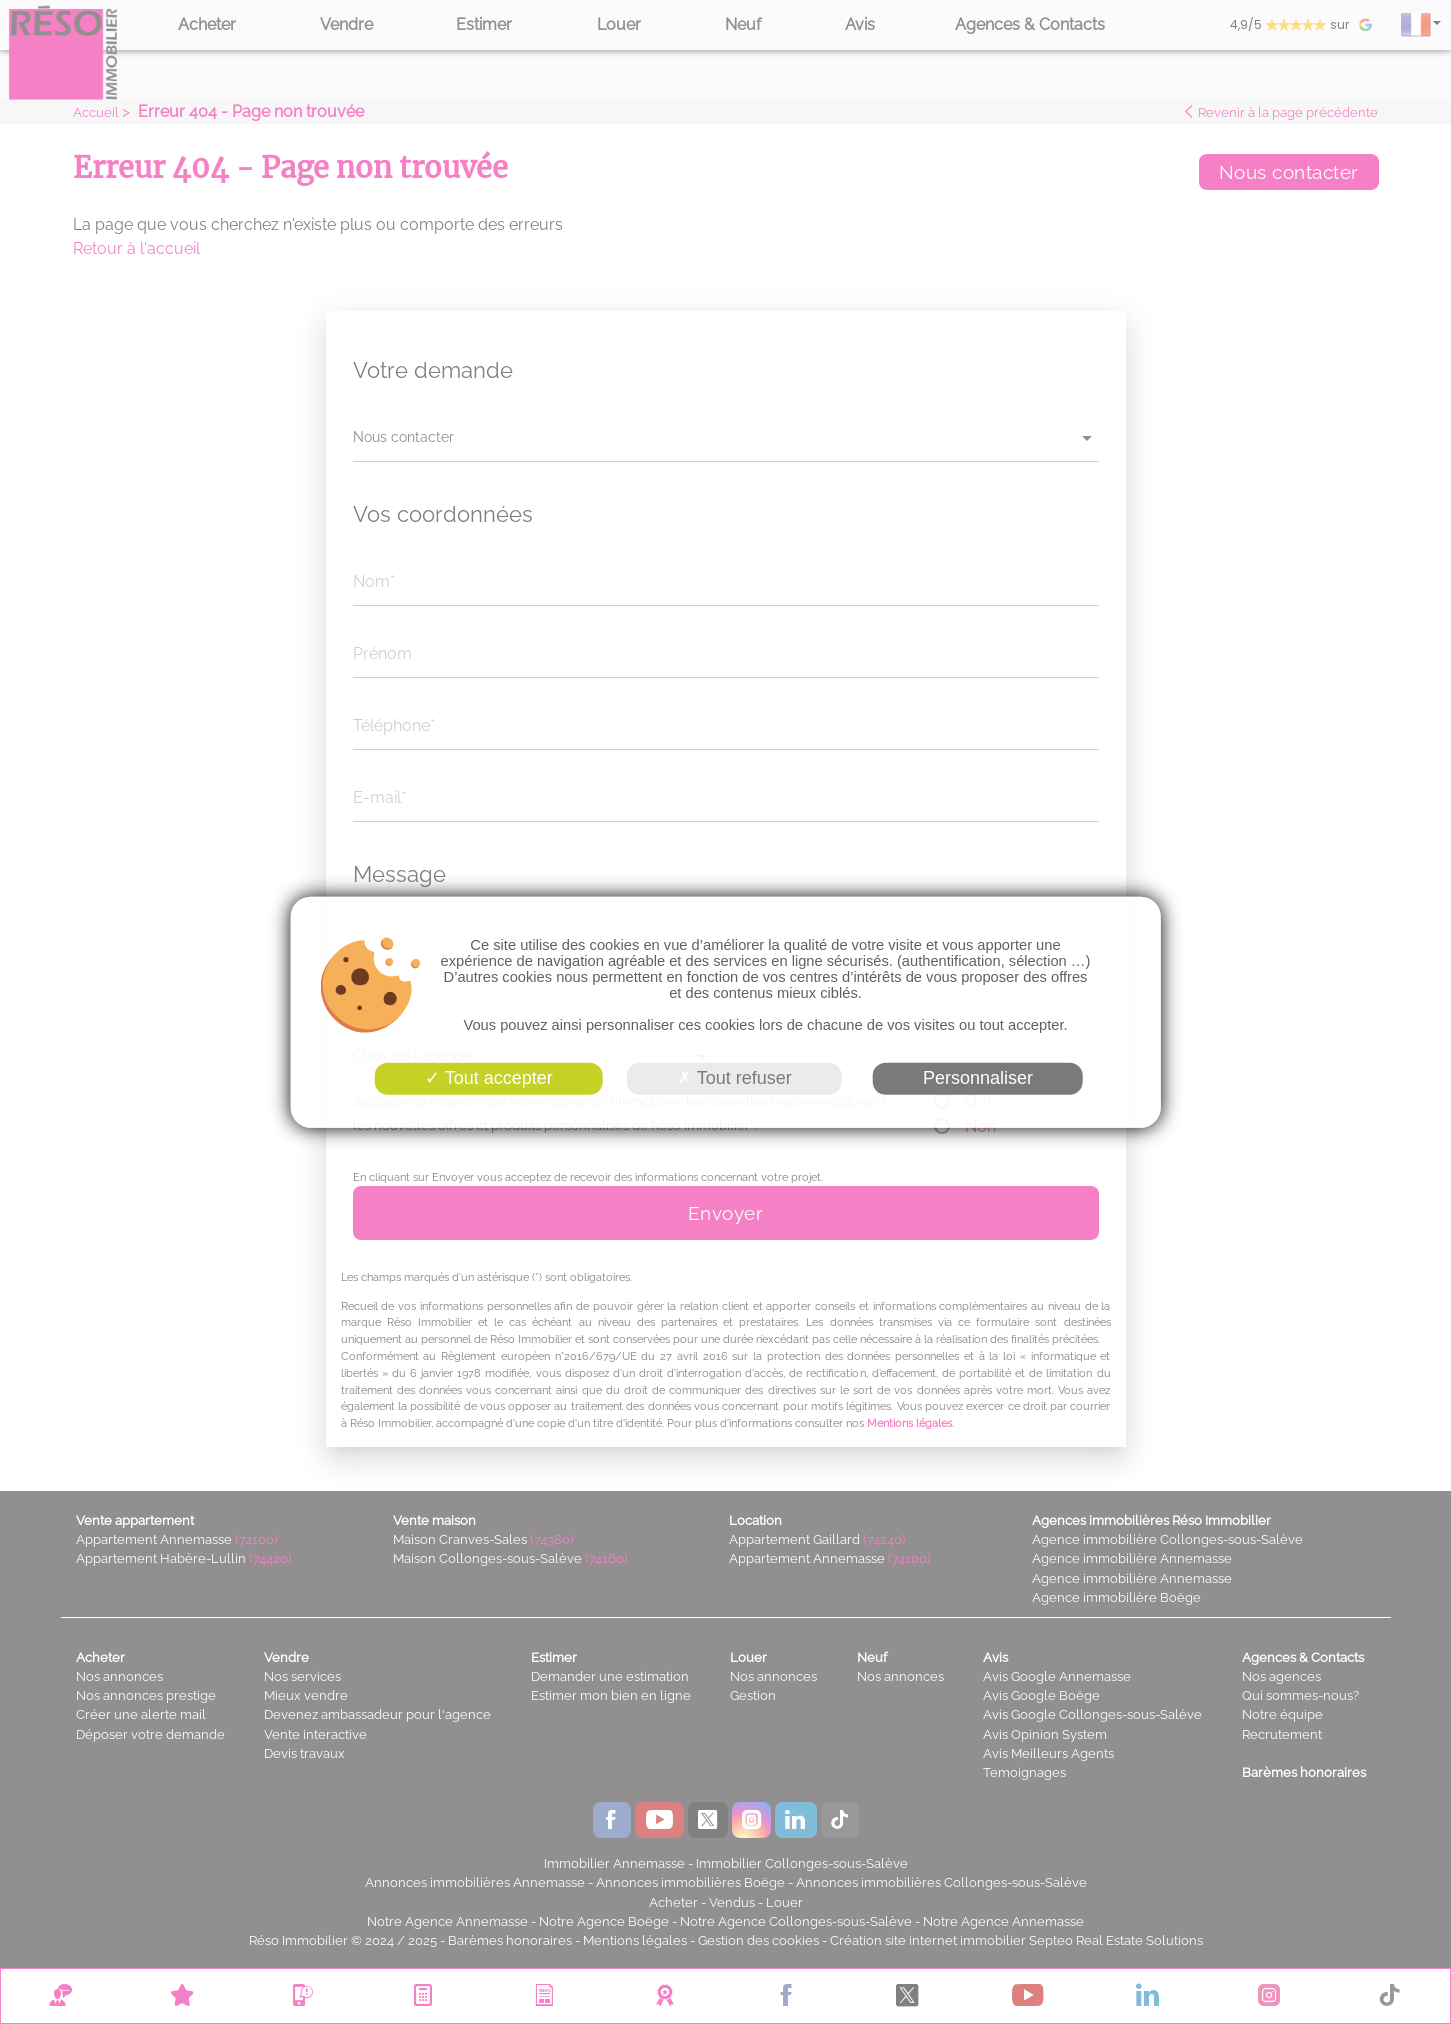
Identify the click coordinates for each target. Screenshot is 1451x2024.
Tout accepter (489, 1078)
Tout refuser (734, 1078)
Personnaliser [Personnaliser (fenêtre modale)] (978, 1078)
